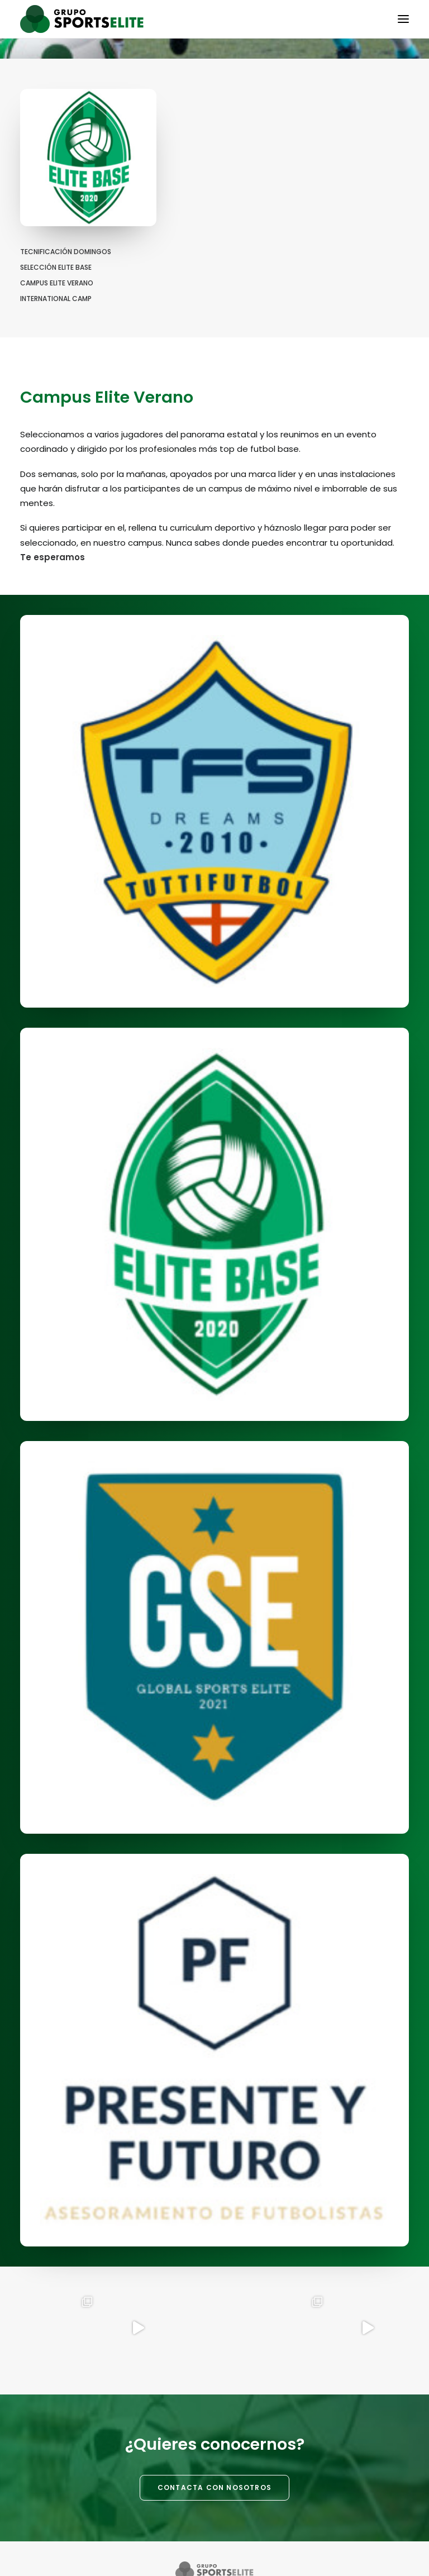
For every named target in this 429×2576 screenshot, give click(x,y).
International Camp (56, 298)
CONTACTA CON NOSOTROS (214, 2487)
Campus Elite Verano (56, 283)
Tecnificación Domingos (65, 251)
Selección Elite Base (56, 267)
